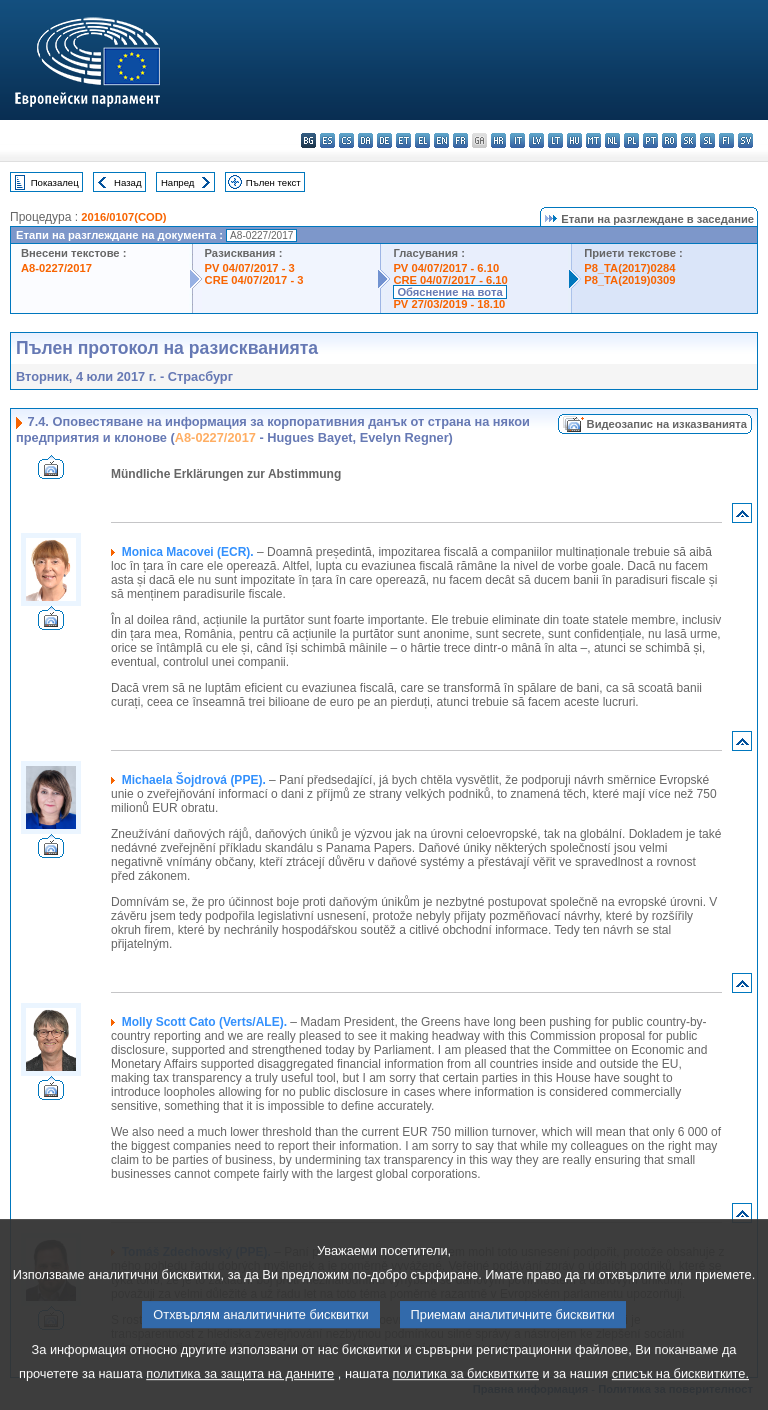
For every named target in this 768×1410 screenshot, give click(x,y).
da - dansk (365, 140)
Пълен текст (273, 182)
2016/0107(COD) (123, 217)
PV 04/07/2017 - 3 (250, 268)
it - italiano (517, 140)
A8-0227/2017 (56, 268)
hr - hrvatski (498, 140)
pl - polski (631, 140)
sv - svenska (745, 140)
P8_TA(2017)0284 (629, 268)
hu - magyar (574, 140)
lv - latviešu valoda (536, 140)
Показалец (55, 182)
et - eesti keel (403, 140)
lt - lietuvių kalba (555, 140)
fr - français (460, 140)
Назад (128, 182)
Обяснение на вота (449, 292)
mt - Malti (593, 140)
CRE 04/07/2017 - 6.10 (450, 280)
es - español (327, 140)
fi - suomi (726, 140)
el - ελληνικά (422, 140)
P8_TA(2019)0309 (629, 280)
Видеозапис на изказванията (667, 424)
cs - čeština (346, 140)
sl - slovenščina (707, 140)
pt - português (650, 140)
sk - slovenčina (688, 140)
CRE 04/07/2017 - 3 (254, 280)
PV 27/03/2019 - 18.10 (449, 304)
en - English (441, 140)
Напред (178, 182)
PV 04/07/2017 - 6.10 (446, 268)
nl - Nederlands (612, 140)
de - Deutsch (384, 140)
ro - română (669, 140)
